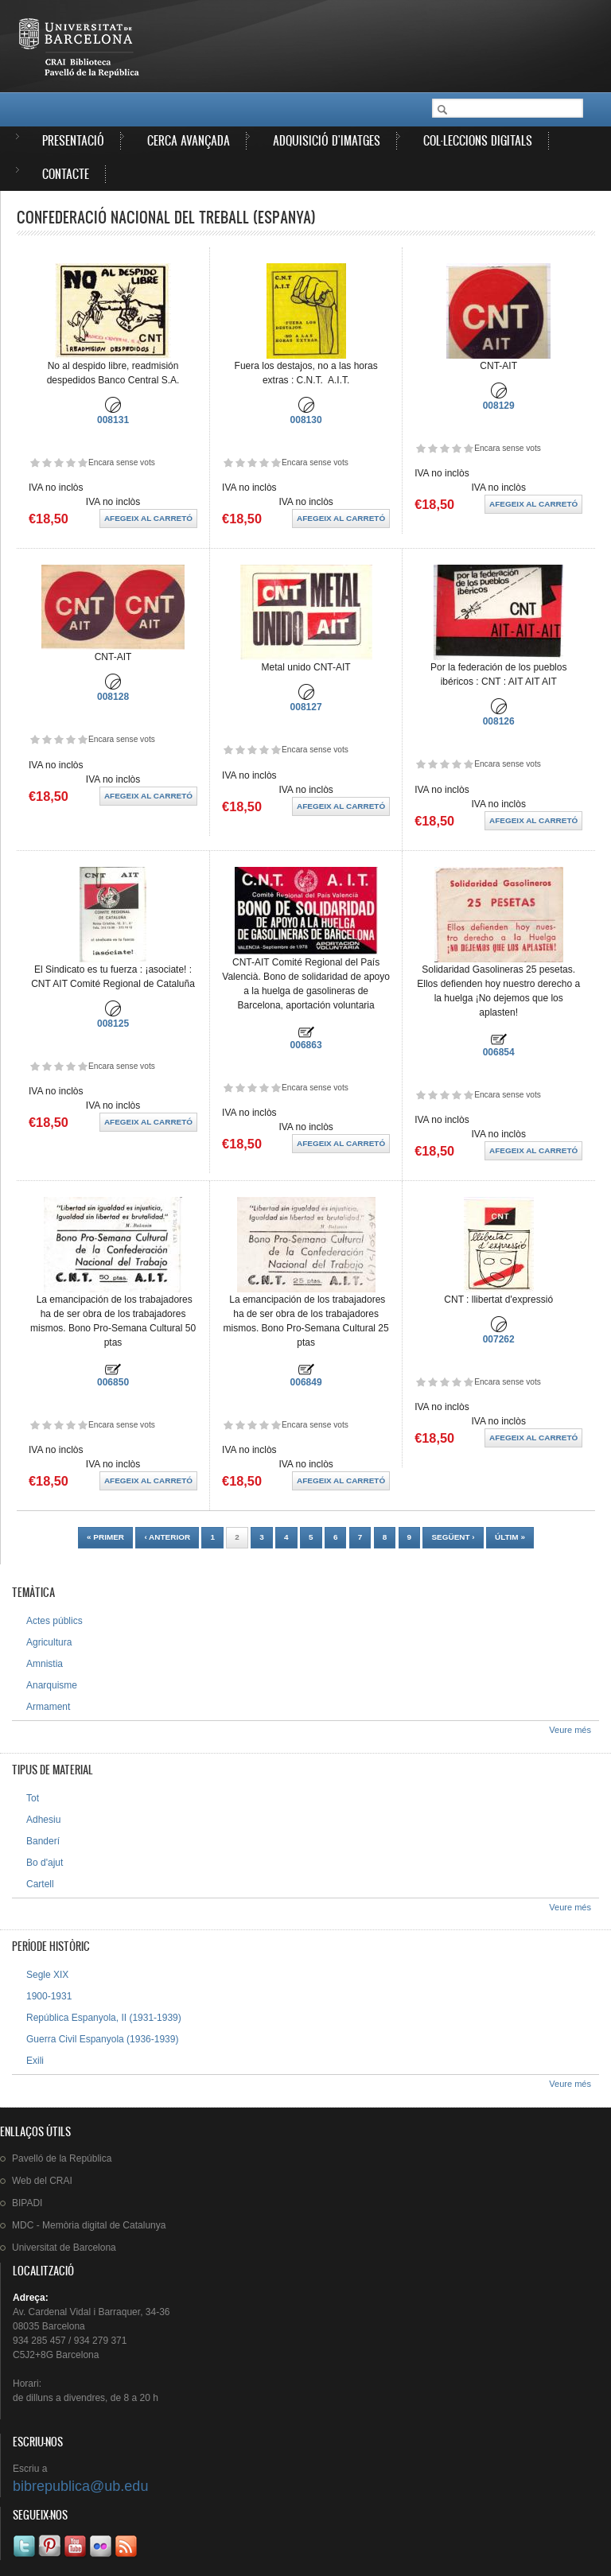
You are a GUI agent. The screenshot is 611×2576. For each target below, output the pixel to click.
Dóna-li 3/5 (58, 462)
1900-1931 (49, 1996)
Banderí (43, 1841)
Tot (32, 1798)
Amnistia (44, 1663)
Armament (48, 1706)
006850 (113, 1382)
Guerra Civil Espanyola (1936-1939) (102, 2039)
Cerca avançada (188, 140)
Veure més (570, 1730)
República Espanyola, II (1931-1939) (103, 2017)
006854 (499, 1052)
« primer (105, 1537)
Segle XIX (47, 1974)
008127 (306, 707)
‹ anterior (167, 1537)
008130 (306, 419)
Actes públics (54, 1620)
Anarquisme (51, 1685)
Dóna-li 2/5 (47, 462)
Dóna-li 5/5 (82, 462)
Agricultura (49, 1642)
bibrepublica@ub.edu (80, 2486)
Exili (35, 2060)
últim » (510, 1537)
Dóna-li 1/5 (35, 462)
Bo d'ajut (44, 1862)
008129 (499, 405)
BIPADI (27, 2203)
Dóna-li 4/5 (70, 462)
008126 (499, 721)
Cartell (40, 1884)
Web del (42, 2180)
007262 (499, 1339)
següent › (452, 1537)
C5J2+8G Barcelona (56, 2354)
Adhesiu (43, 1819)
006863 (306, 1045)
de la (61, 2158)
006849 (306, 1382)
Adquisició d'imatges (326, 140)
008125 (113, 1023)
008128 (113, 696)
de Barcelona (64, 2247)
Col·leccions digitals (477, 140)
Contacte (65, 173)
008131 (113, 419)
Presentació (73, 140)
